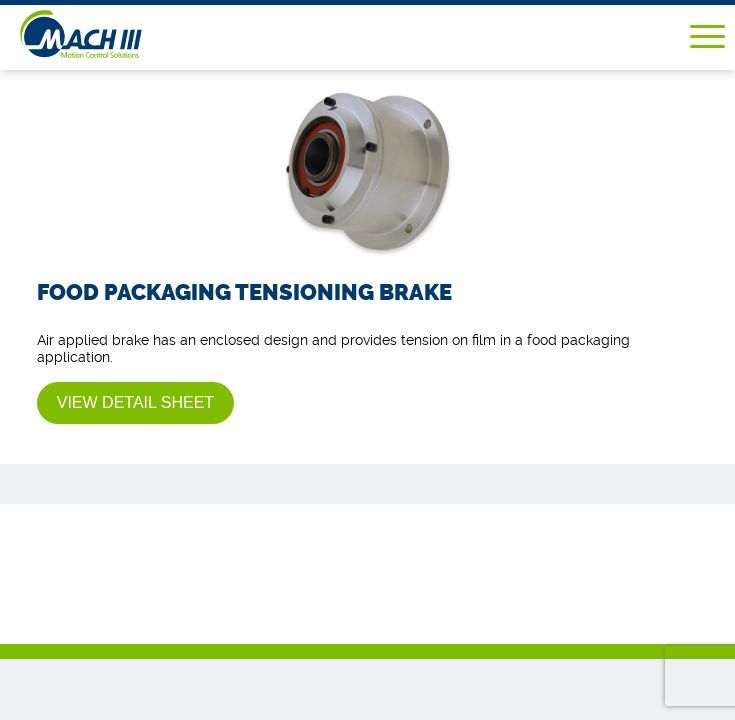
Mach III (111, 34)
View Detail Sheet (135, 402)
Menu (707, 36)
